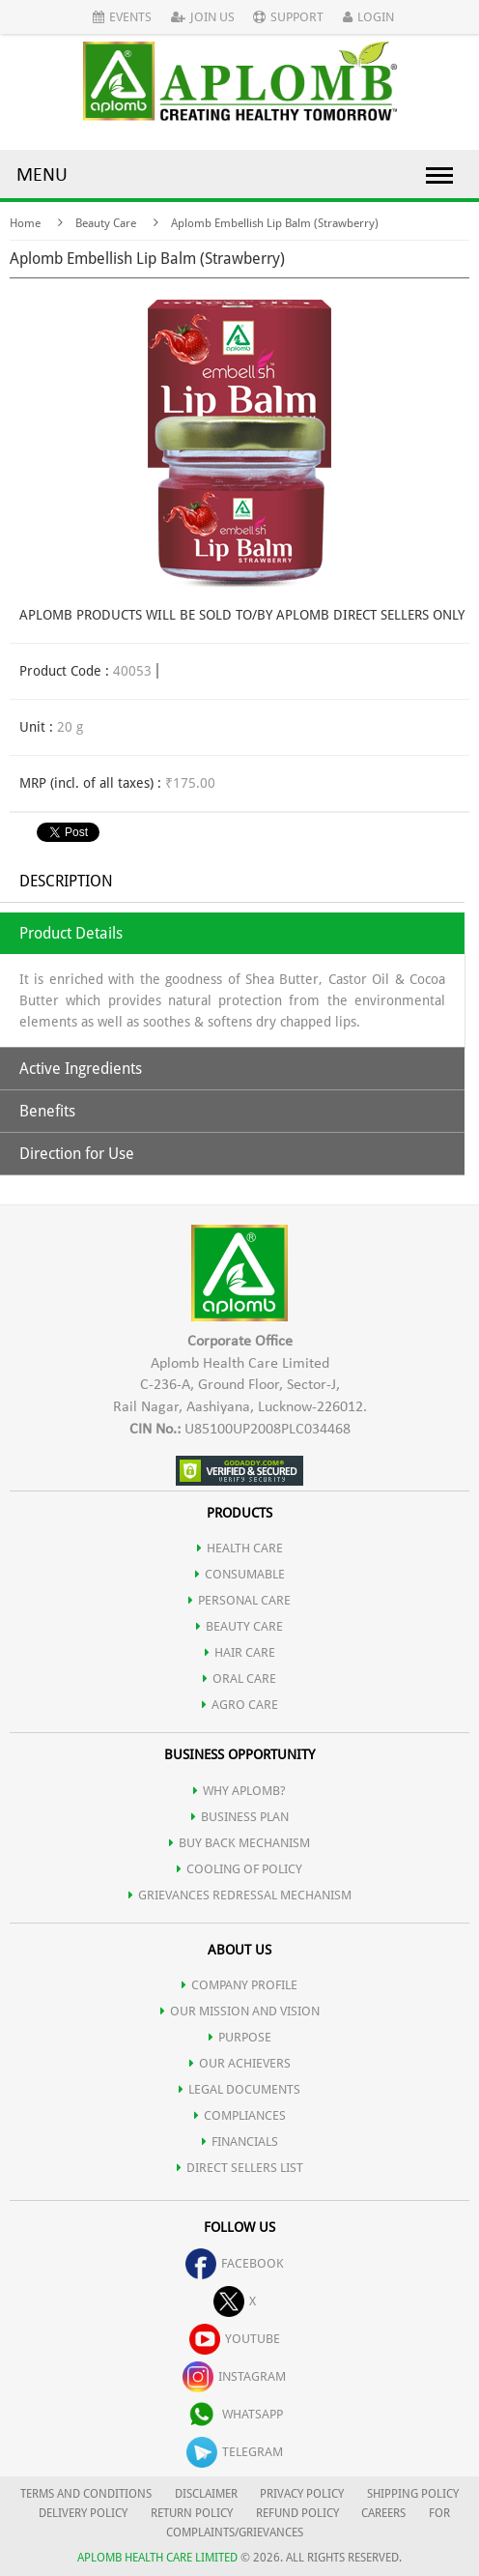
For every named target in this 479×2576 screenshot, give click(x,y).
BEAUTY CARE (239, 1626)
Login (368, 17)
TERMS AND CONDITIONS (86, 2494)
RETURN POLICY (192, 2513)
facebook (234, 2263)
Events (122, 17)
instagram (234, 2376)
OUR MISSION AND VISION (240, 2011)
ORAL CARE (239, 1678)
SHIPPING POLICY (413, 2494)
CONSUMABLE (240, 1574)
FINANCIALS (240, 2141)
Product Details (71, 933)
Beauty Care (105, 223)
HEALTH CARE (240, 1548)
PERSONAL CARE (239, 1600)
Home (25, 223)
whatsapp (234, 2414)
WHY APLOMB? (239, 1790)
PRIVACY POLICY (302, 2494)
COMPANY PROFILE (239, 1985)
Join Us (203, 17)
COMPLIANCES (240, 2115)
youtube (234, 2338)
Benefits (47, 1111)
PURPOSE (240, 2037)
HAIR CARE (240, 1652)
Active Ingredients (80, 1068)
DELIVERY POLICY (83, 2513)
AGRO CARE (240, 1704)
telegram (234, 2452)
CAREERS (383, 2513)
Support (288, 17)
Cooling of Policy (239, 1869)
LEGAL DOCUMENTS (239, 2089)
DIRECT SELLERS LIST (240, 2167)
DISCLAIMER (206, 2494)
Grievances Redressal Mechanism (240, 1895)
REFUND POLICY (297, 2513)
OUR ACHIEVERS (240, 2063)
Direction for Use (76, 1153)
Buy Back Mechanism (239, 1843)
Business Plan (240, 1816)
